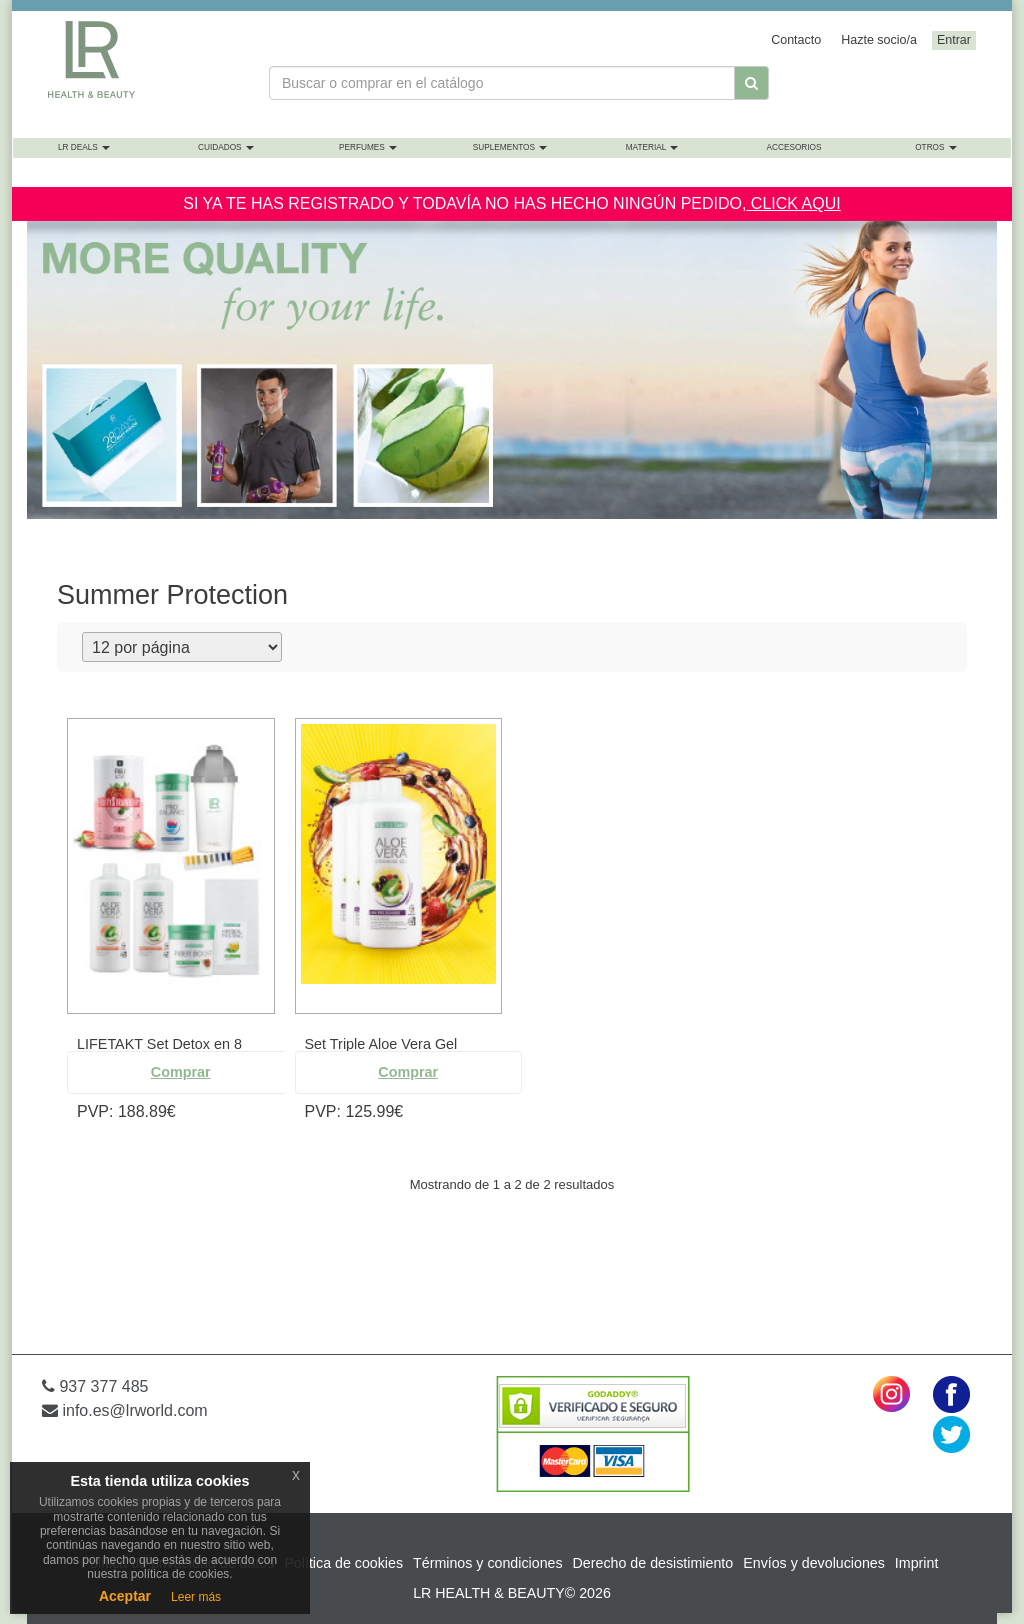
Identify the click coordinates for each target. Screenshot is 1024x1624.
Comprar (181, 1072)
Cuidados (226, 147)
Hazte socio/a (879, 40)
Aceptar (125, 1596)
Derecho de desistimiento (653, 1563)
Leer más (196, 1597)
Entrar (954, 40)
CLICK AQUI (793, 203)
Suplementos (510, 147)
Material (652, 147)
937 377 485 (95, 1386)
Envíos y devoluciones (814, 1563)
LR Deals (84, 147)
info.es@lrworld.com (125, 1410)
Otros (936, 147)
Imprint (917, 1563)
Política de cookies (343, 1563)
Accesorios (793, 147)
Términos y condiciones (488, 1563)
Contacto (796, 40)
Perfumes (368, 147)
